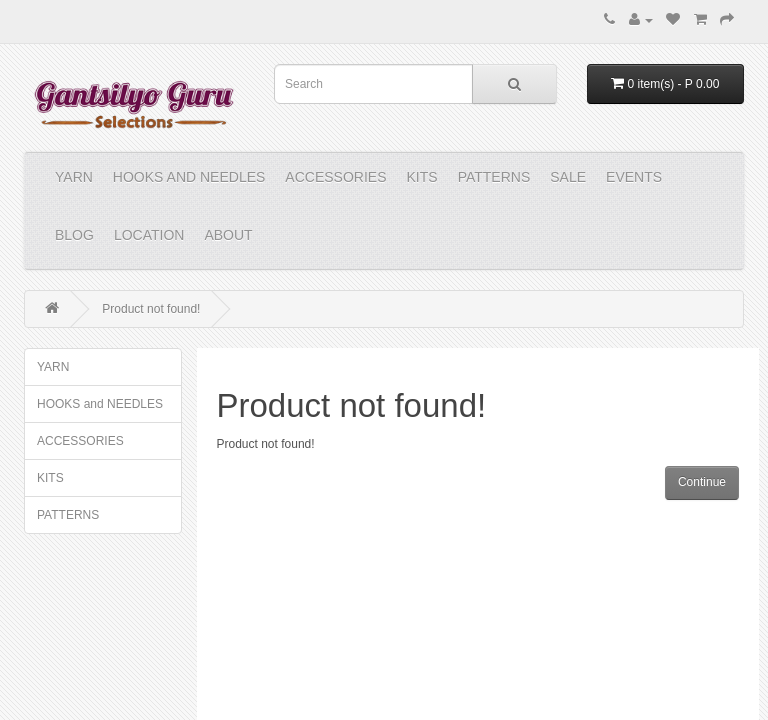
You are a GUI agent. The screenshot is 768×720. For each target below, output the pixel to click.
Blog (74, 235)
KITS (422, 177)
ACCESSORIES (335, 177)
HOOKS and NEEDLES (189, 177)
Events (634, 177)
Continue (702, 482)
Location (149, 235)
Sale (568, 177)
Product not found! (151, 309)
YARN (74, 177)
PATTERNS (494, 177)
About (228, 235)
